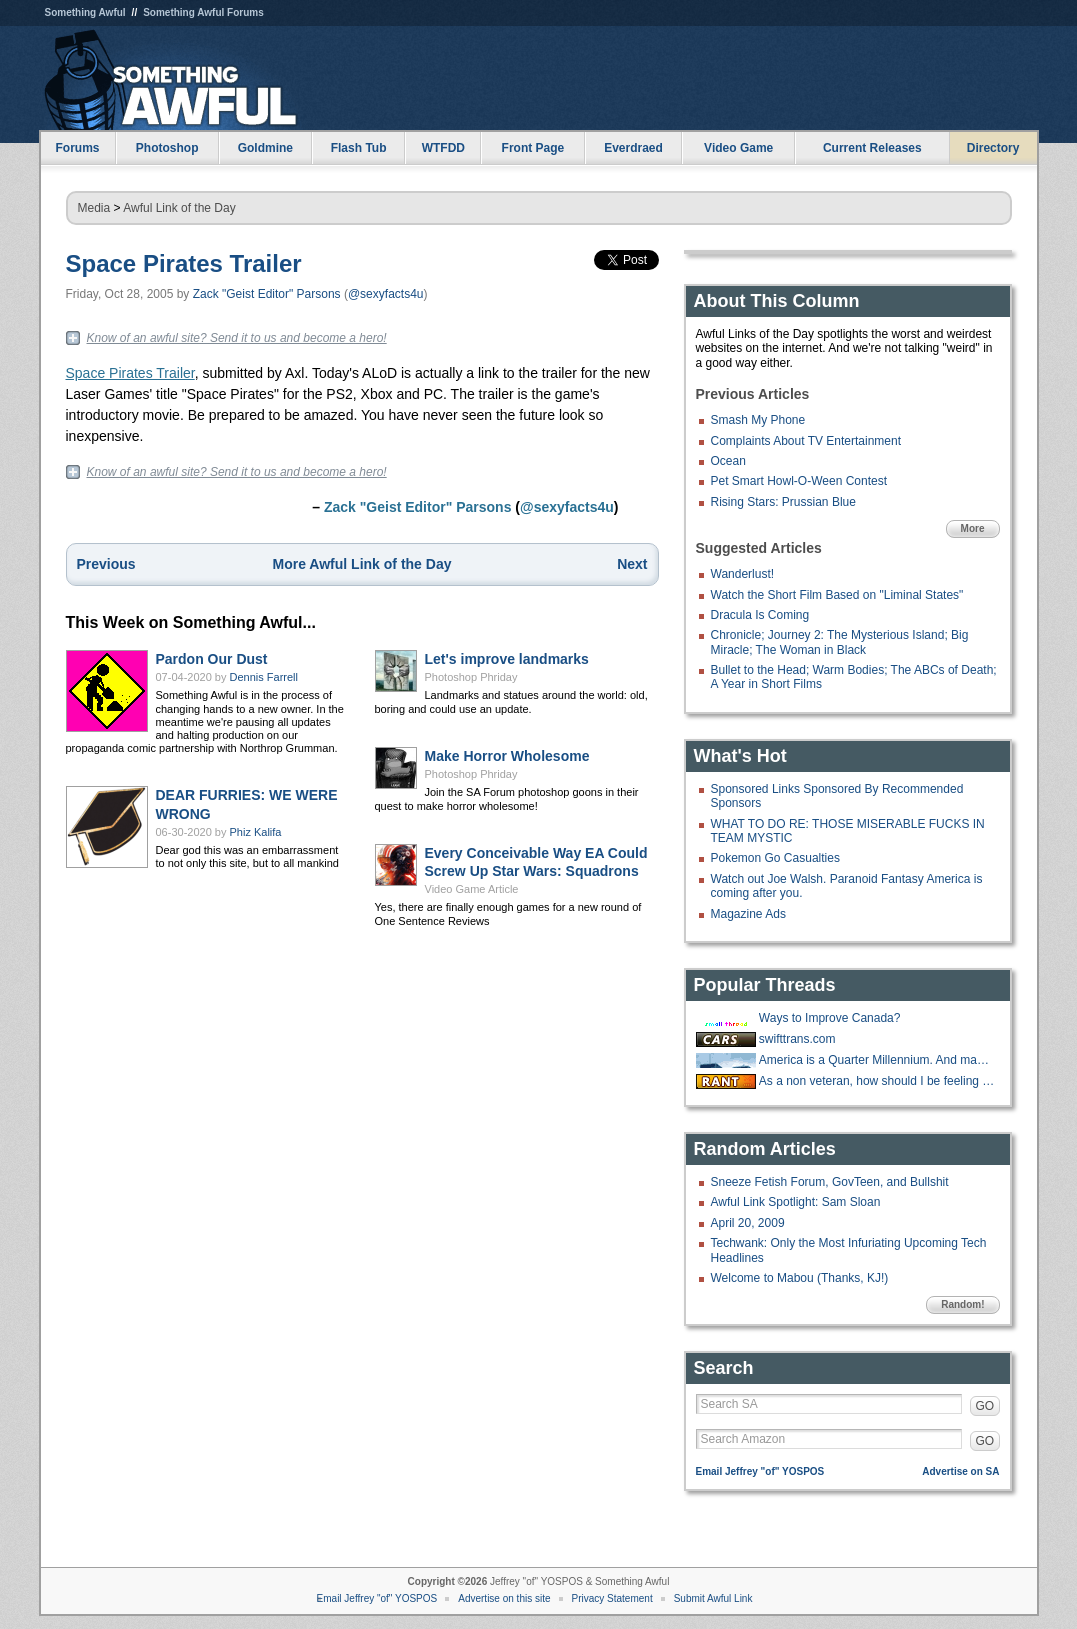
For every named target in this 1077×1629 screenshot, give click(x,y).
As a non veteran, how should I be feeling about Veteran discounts (877, 1081)
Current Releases (872, 148)
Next (632, 564)
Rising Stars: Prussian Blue (783, 502)
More (973, 528)
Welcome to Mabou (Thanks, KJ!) (800, 1278)
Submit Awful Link (713, 1598)
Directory (993, 148)
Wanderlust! (743, 574)
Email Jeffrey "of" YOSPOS (760, 1471)
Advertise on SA (960, 1471)
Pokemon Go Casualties (775, 858)
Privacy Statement (612, 1598)
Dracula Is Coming (760, 615)
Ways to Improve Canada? (830, 1018)
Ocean (728, 461)
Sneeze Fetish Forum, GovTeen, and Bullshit (830, 1182)
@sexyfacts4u (386, 294)
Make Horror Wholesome (507, 756)
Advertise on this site (504, 1598)
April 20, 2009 (748, 1223)
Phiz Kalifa (256, 832)
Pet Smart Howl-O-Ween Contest (799, 481)
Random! (962, 1304)
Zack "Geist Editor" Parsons (267, 294)
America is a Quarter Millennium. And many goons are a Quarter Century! (877, 1060)
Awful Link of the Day (179, 208)
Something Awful (85, 12)
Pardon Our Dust (212, 659)
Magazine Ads (748, 914)
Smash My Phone (758, 420)
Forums (77, 148)
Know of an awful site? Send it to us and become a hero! (237, 338)
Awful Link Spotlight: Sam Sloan (796, 1202)
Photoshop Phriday (471, 677)
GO (985, 1406)
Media (94, 208)
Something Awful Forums (203, 12)
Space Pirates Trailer (184, 263)
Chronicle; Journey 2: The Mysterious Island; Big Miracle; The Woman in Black (840, 642)
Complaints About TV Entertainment (806, 441)
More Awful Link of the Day (362, 564)
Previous (106, 564)
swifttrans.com (797, 1039)
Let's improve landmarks (507, 659)
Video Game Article (472, 889)
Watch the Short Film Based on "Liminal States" (837, 595)
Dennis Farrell (264, 677)
